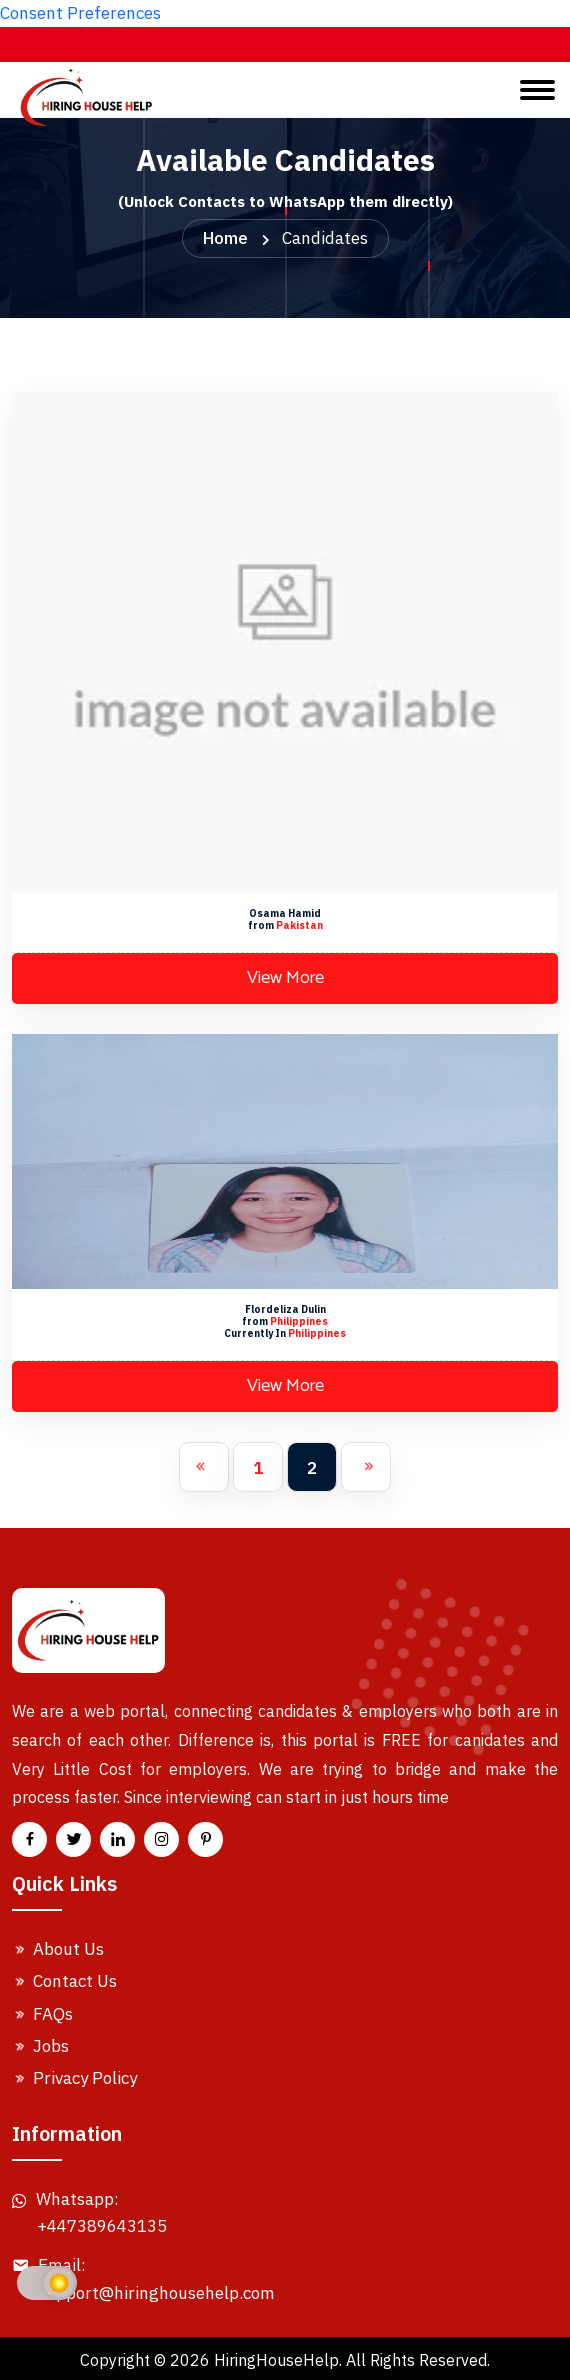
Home (225, 238)
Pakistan (299, 925)
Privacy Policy (74, 2078)
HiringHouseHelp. (278, 2360)
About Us (58, 1949)
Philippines (299, 1321)
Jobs (40, 2046)
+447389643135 (102, 2226)
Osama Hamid (285, 913)
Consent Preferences (80, 13)
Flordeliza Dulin (285, 1309)
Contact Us (64, 1981)
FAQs (42, 2014)
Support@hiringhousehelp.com (156, 2293)
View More (285, 978)
